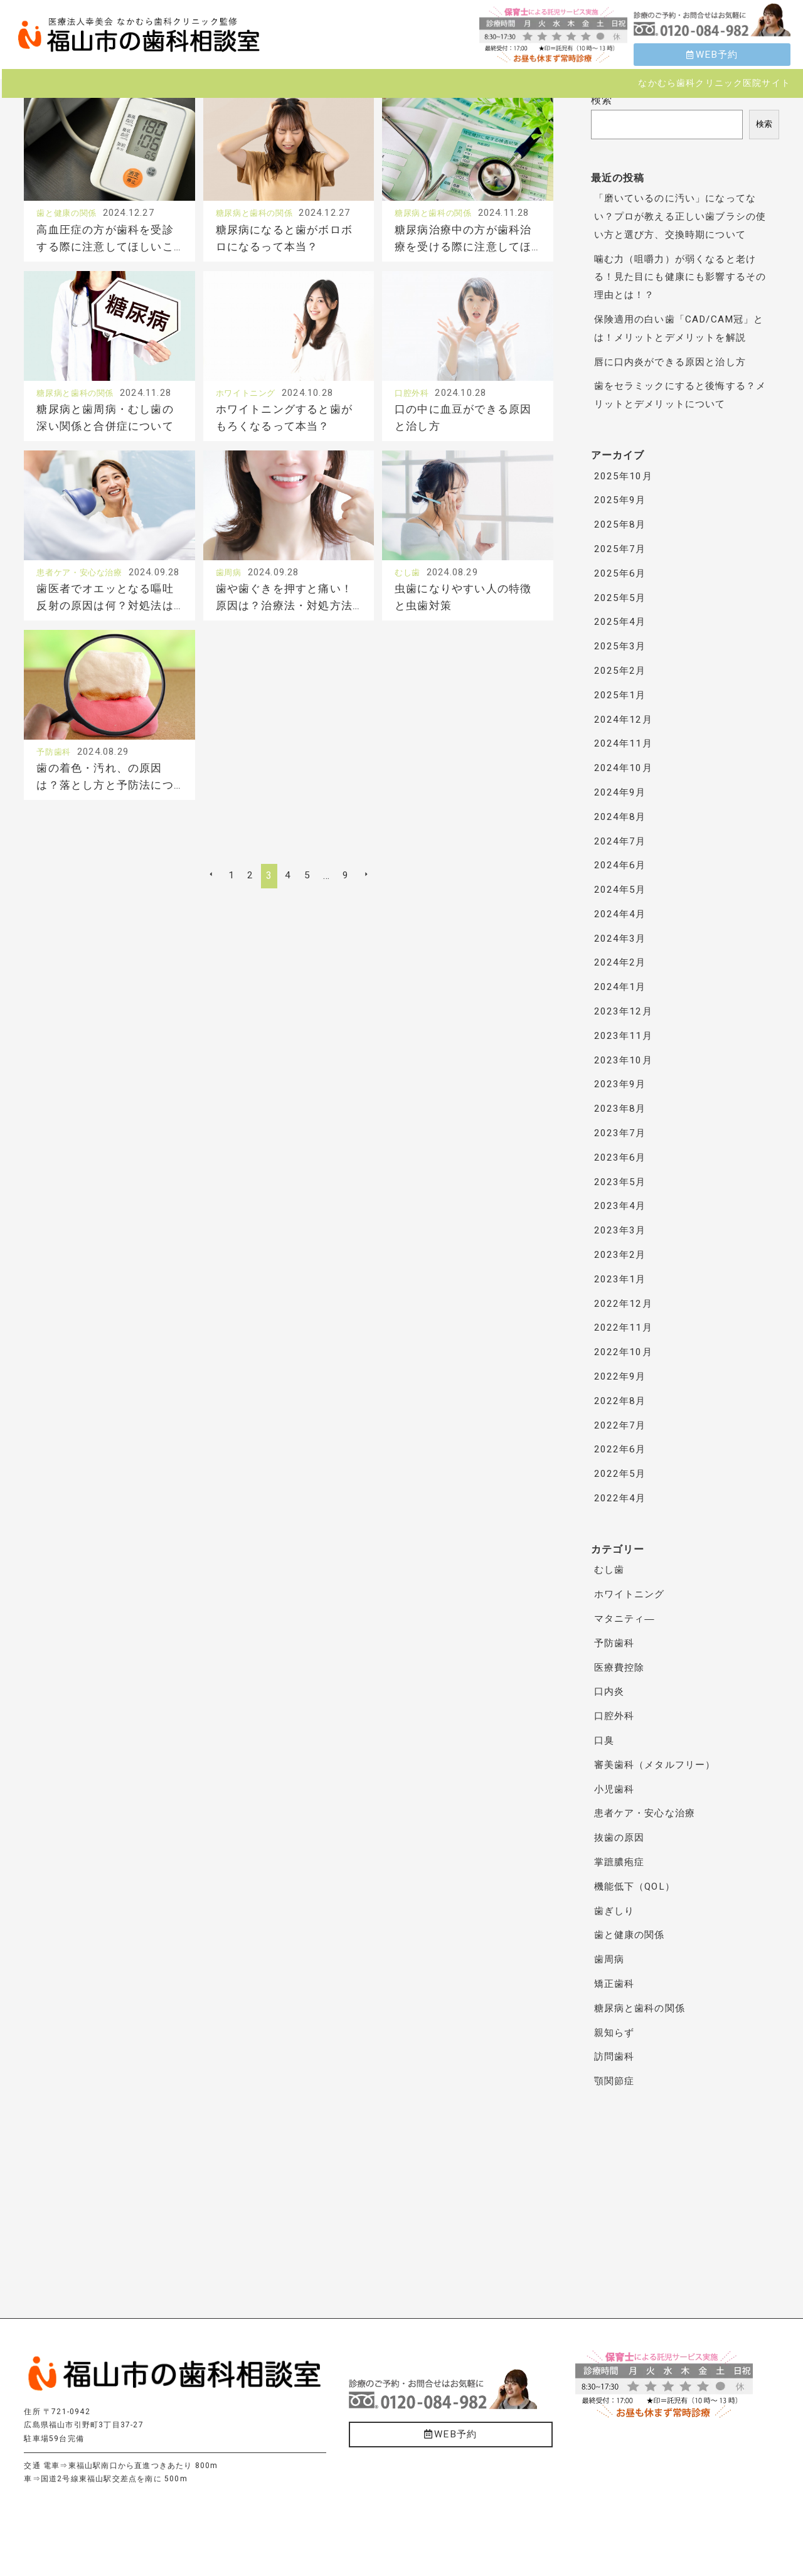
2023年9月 (620, 1084)
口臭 (604, 1740)
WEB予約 (712, 54)
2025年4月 (620, 621)
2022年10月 (624, 1352)
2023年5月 (620, 1182)
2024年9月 (620, 792)
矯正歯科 (615, 1983)
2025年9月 (620, 500)
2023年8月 (620, 1108)
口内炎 (610, 1691)
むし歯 (409, 608)
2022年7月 (620, 1425)
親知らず (615, 2032)
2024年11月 (624, 743)
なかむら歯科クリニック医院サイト (714, 83)
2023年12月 (624, 1011)
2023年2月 (620, 1254)
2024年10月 (624, 767)
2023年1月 (620, 1279)
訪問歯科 (615, 2056)
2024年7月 (620, 841)
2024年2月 (620, 962)
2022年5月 (620, 1473)
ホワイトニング (250, 410)
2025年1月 (620, 695)
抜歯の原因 (621, 1837)
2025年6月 (620, 573)
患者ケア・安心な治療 (86, 608)
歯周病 (230, 608)
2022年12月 (624, 1303)
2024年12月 (624, 719)
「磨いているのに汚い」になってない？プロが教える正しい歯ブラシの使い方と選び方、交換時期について (680, 216)
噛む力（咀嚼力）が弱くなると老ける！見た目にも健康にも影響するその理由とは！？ (680, 277)
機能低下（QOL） (637, 1886)
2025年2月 (620, 670)
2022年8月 (620, 1400)
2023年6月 (620, 1157)
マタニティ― (626, 1618)
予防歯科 (56, 805)
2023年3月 (620, 1230)
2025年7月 (620, 548)
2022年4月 (620, 1498)
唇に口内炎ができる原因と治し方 (675, 362)
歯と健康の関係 (70, 213)
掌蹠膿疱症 (621, 1862)
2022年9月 (620, 1376)
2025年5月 (620, 597)
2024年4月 (620, 914)
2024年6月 (620, 865)
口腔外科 (414, 410)
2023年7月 (620, 1133)
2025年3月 (620, 646)
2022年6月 (620, 1449)
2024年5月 (620, 889)
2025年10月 (624, 476)
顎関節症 (615, 2081)
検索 (601, 100)
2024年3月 (620, 938)
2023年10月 (624, 1060)
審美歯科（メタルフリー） (658, 1764)
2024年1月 (620, 986)
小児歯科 (615, 1789)
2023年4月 (620, 1205)
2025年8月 (620, 524)
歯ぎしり (615, 1911)
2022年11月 (624, 1327)
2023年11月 (624, 1035)
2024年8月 (620, 816)
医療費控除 (621, 1667)
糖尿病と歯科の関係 (260, 213)
